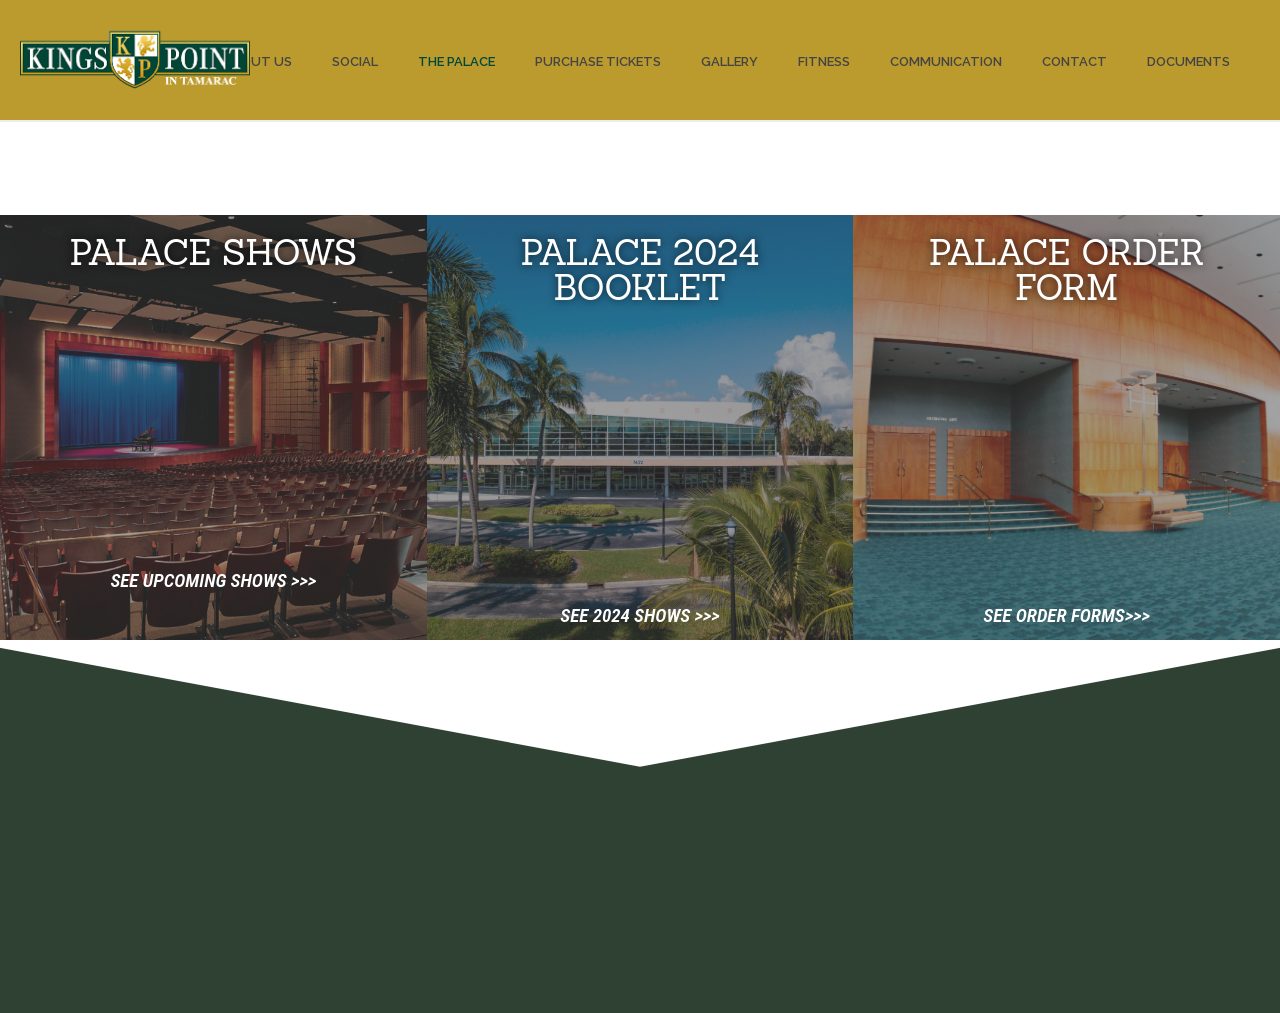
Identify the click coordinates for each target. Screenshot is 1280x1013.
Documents (1188, 61)
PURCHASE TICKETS (598, 61)
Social (355, 61)
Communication (946, 61)
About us (257, 61)
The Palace (456, 61)
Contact (1074, 61)
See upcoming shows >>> (213, 580)
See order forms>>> (1066, 615)
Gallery (729, 61)
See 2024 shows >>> (639, 615)
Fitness (824, 61)
